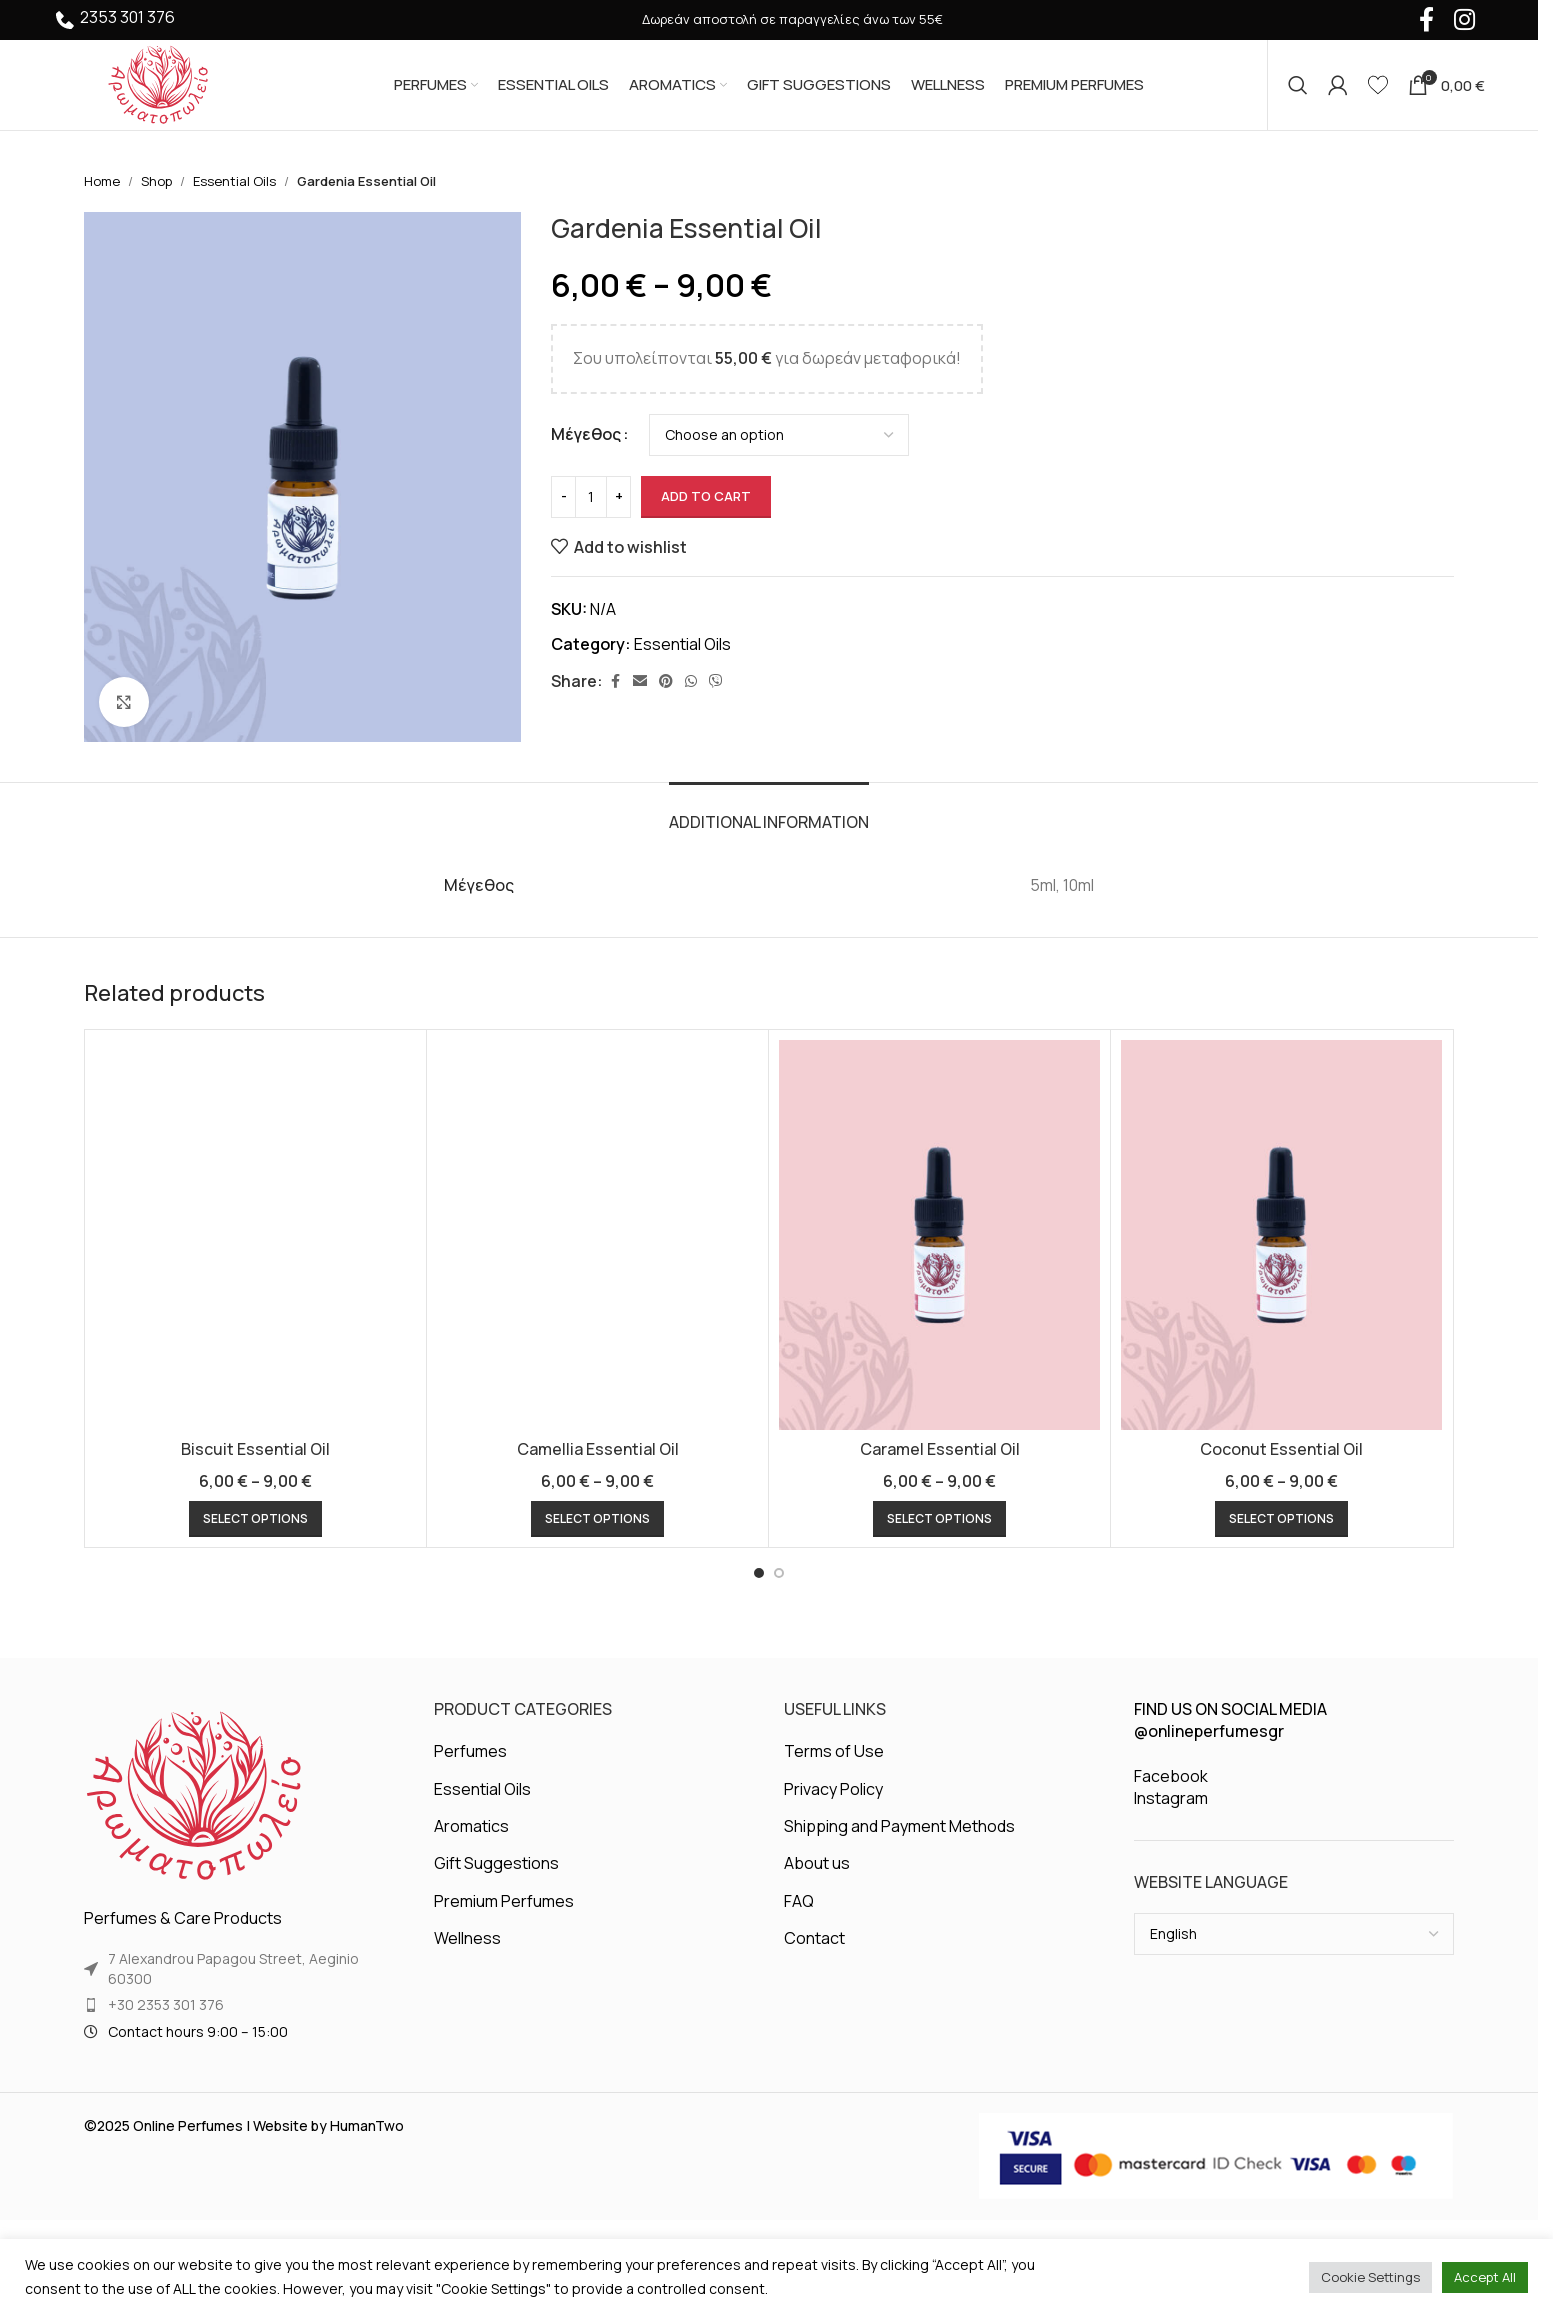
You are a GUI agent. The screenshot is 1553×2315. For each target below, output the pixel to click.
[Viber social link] (716, 681)
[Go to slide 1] (759, 1573)
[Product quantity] (591, 497)
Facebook (1171, 1776)
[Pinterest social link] (666, 681)
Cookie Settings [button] (1370, 2277)
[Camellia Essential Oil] (597, 1235)
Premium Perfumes (504, 1901)
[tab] (769, 812)
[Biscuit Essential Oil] (255, 1235)
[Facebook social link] (615, 681)
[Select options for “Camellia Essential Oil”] (597, 1519)
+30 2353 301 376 (166, 2004)
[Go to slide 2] (779, 1573)
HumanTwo (367, 2125)
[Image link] (194, 1796)
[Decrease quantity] (563, 497)
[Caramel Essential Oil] (939, 1235)
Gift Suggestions (496, 1863)
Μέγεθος (586, 434)
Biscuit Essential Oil (255, 1449)
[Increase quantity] (618, 497)
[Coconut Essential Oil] (1281, 1235)
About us (817, 1863)
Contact (814, 1938)
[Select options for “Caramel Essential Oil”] (939, 1519)
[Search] (1298, 85)
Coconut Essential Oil (1281, 1449)
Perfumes (470, 1751)
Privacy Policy (833, 1789)
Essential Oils (234, 181)
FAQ (799, 1901)
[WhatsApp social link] (691, 681)
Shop (156, 181)
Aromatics (471, 1826)
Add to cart (706, 496)
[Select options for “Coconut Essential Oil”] (1281, 1519)
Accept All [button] (1485, 2277)
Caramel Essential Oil (940, 1449)
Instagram (1171, 1798)
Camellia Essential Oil (598, 1449)
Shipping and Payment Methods (899, 1826)
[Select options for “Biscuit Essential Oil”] (255, 1519)
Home (102, 181)
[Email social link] (640, 681)
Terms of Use (834, 1751)
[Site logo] (158, 83)
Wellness (467, 1938)
